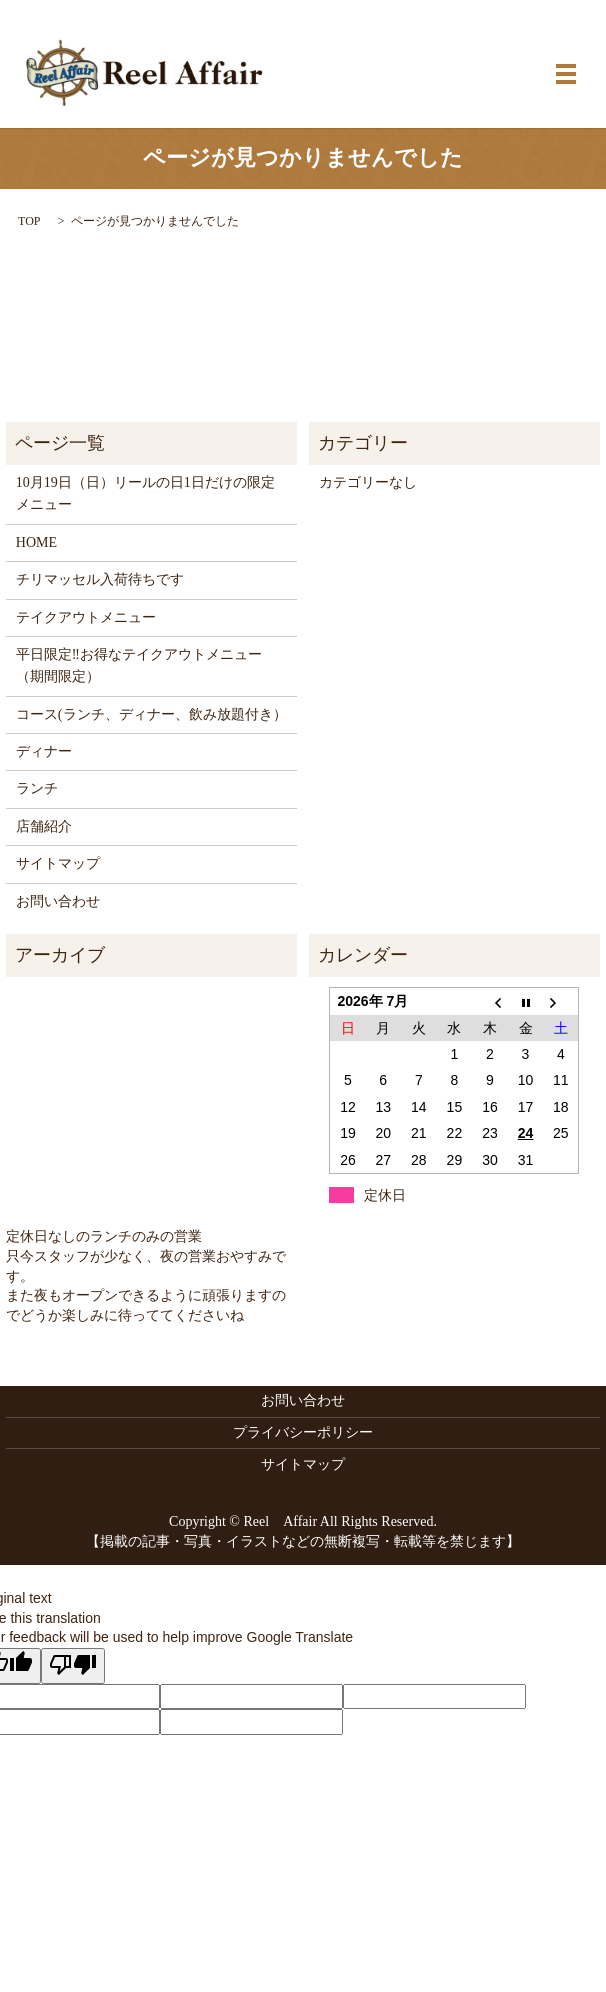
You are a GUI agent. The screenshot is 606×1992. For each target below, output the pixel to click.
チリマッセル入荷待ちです (100, 579)
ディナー (44, 751)
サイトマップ (58, 863)
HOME (36, 542)
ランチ (37, 788)
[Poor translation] (73, 1666)
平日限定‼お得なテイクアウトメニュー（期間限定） (139, 665)
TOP (29, 221)
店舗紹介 (44, 826)
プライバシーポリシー (303, 1432)
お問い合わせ (58, 901)
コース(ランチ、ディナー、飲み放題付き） (151, 714)
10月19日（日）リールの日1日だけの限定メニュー (145, 493)
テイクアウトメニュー (86, 617)
